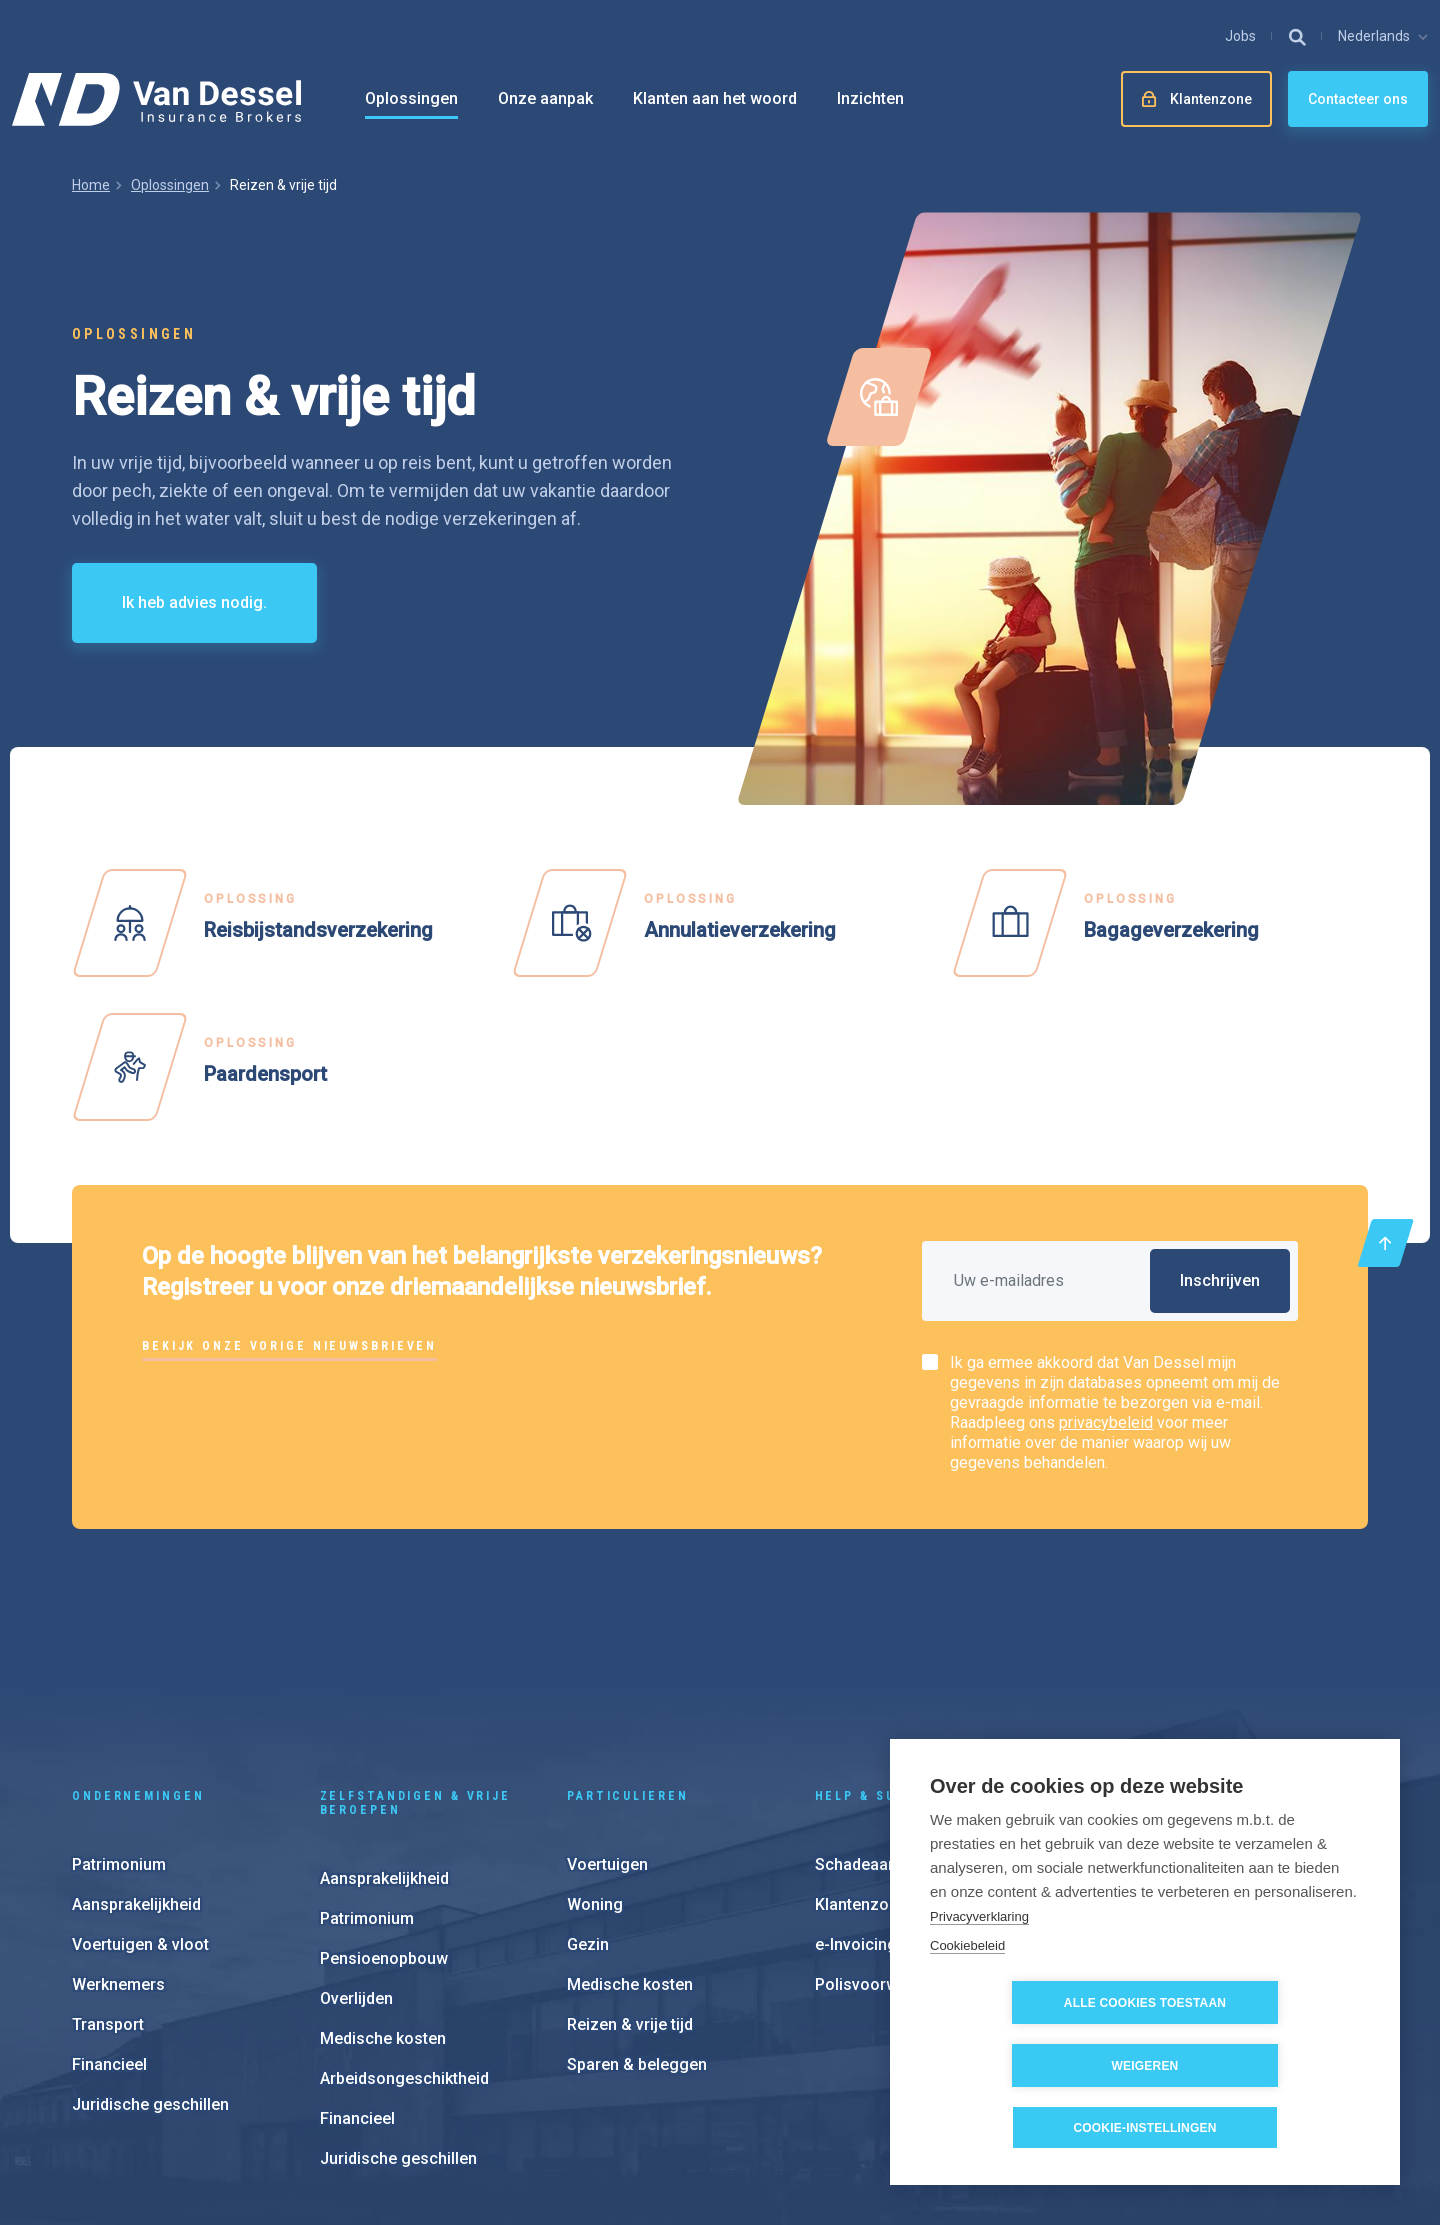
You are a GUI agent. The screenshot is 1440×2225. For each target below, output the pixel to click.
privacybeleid (1106, 1422)
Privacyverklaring (979, 1978)
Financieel (109, 1920)
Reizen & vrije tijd (630, 1880)
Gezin (588, 1800)
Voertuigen (607, 1720)
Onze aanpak (545, 98)
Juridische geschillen (150, 1960)
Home (91, 185)
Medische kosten (383, 1894)
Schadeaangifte (873, 1720)
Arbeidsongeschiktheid (404, 1934)
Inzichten (870, 98)
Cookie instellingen (870, 2102)
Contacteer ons (1358, 99)
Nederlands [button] (1374, 36)
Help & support (881, 1652)
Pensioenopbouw (384, 1814)
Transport (108, 1880)
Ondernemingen (138, 1652)
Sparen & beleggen (637, 1920)
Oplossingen (411, 98)
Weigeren (1260, 2066)
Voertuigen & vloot (140, 1800)
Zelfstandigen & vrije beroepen (415, 1659)
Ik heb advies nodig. (194, 602)
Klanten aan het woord (715, 98)
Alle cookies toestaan (1031, 2066)
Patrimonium (119, 1720)
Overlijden (356, 1854)
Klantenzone (861, 1760)
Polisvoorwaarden (882, 1840)
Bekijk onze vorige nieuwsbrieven (289, 1346)
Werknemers (118, 1840)
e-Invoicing (856, 1800)
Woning (595, 1760)
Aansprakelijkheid (136, 1760)
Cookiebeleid (967, 2007)
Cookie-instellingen (1144, 2128)
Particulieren (627, 1652)
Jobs (1240, 36)
